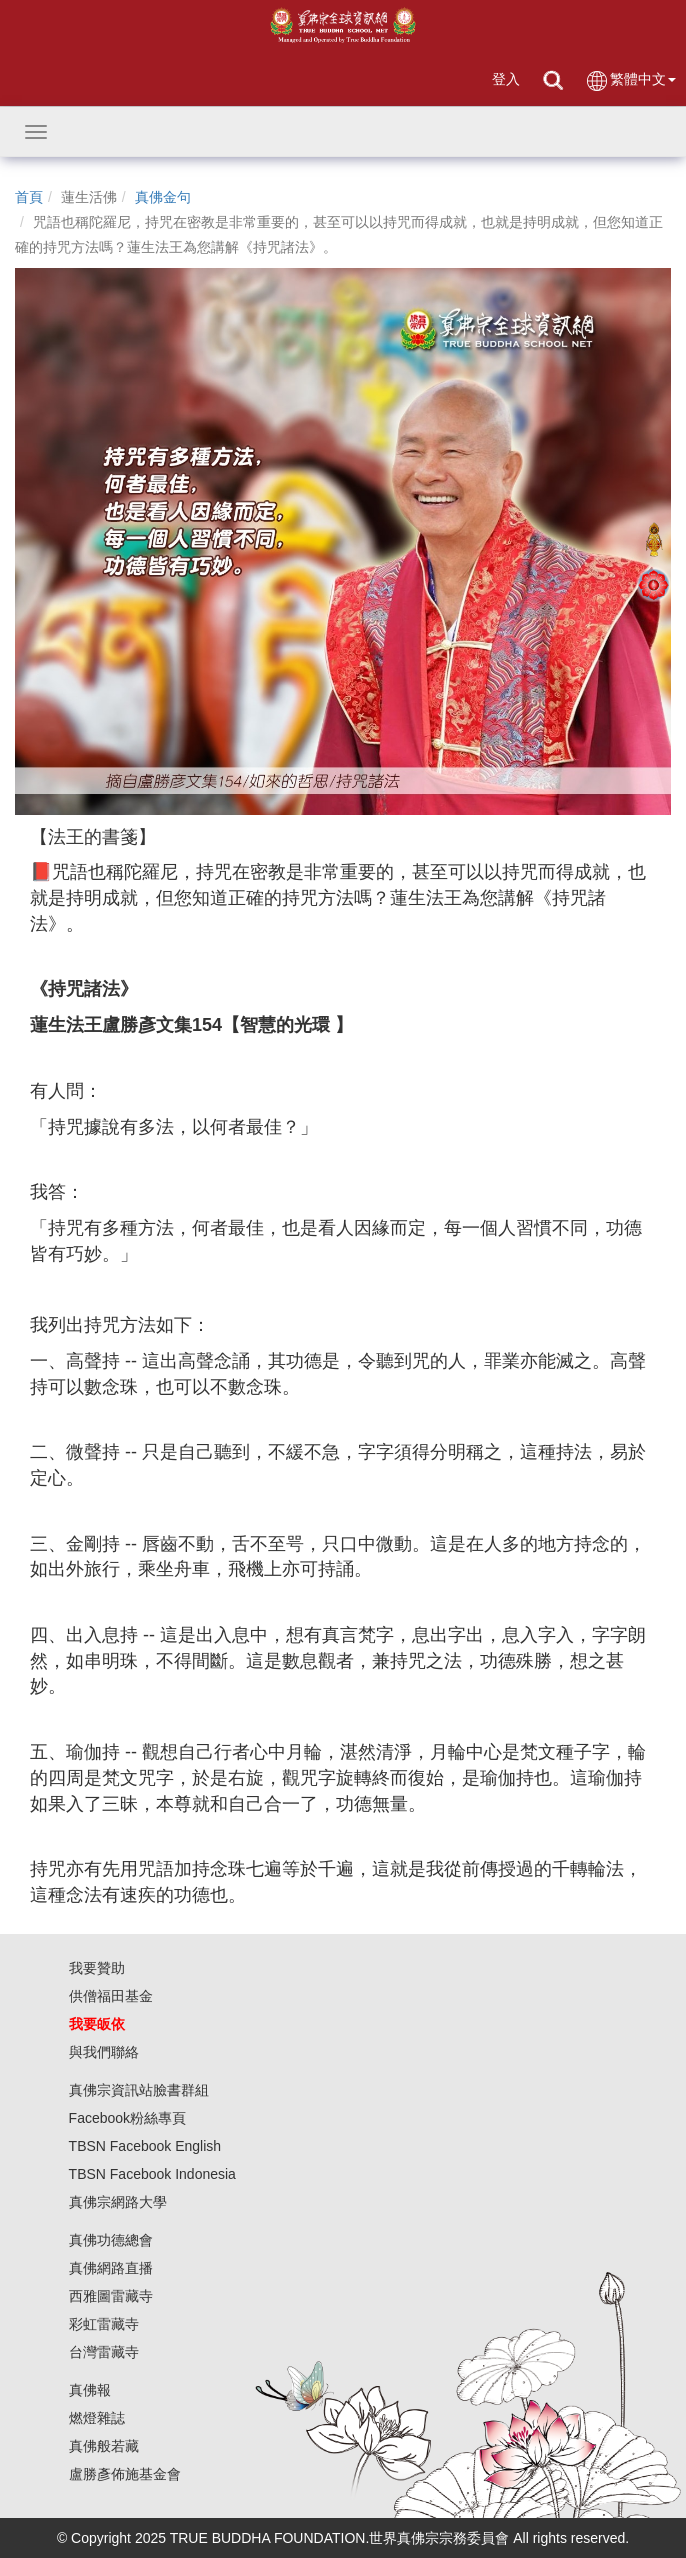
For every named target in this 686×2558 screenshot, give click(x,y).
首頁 (29, 197)
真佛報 (90, 2390)
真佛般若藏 (104, 2446)
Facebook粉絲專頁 (127, 2118)
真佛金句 (163, 197)
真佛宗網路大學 (118, 2202)
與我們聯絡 (104, 2052)
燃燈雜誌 (97, 2418)
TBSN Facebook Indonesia (152, 2174)
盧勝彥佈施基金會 (125, 2474)
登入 (506, 79)
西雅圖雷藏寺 (111, 2296)
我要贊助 (97, 1968)
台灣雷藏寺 (104, 2352)
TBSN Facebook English (145, 2146)
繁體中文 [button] (630, 80)
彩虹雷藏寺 (104, 2324)
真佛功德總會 (111, 2240)
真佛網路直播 (111, 2268)
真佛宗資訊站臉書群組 (139, 2090)
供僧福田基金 (111, 1996)
